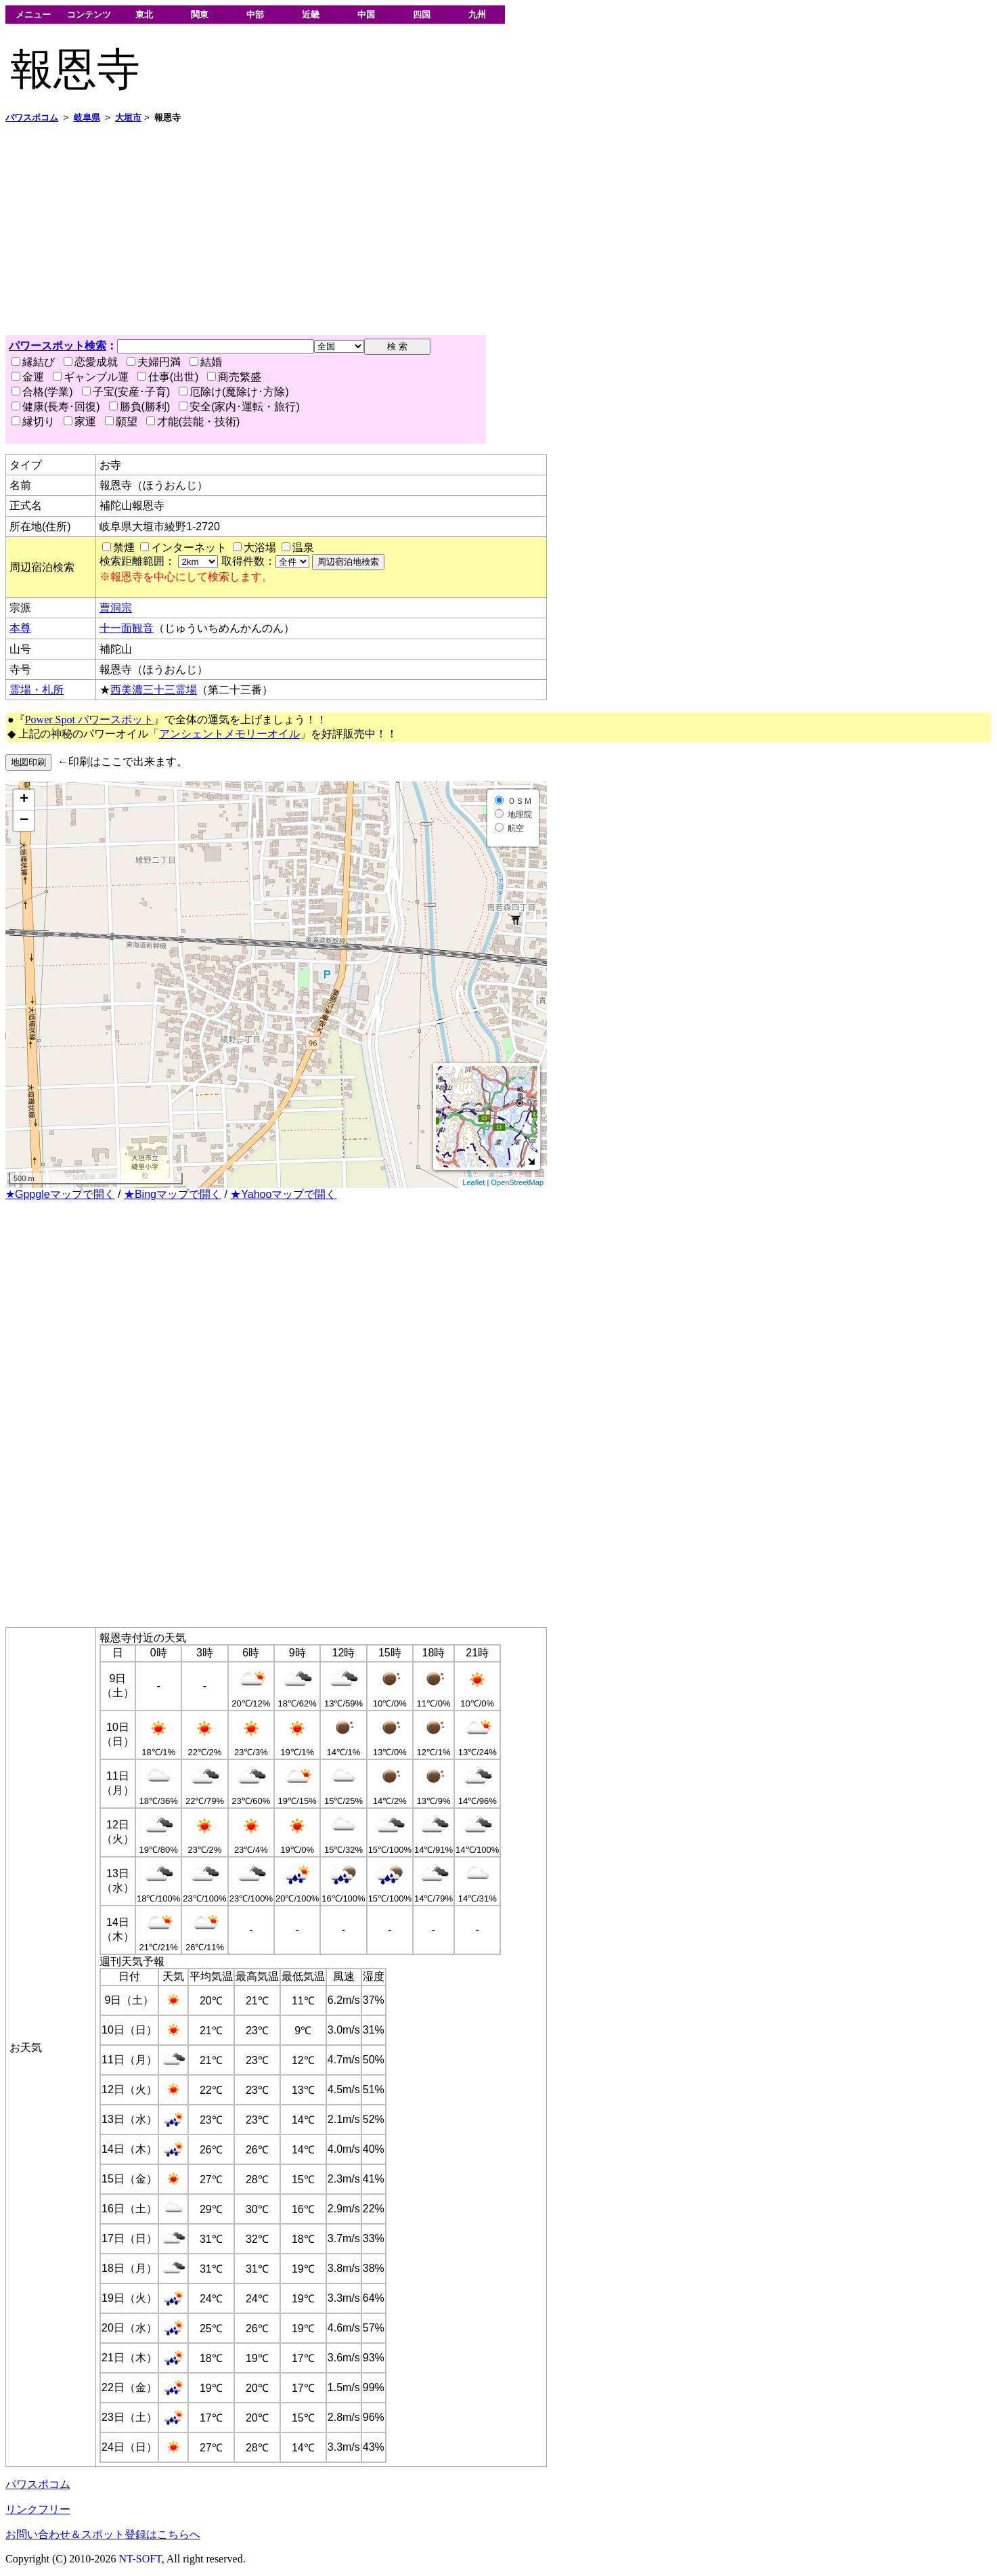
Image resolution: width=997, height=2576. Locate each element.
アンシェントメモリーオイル (229, 733)
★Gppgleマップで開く (60, 1194)
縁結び (33, 362)
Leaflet (473, 1182)
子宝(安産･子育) (126, 392)
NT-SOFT (140, 2558)
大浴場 (260, 547)
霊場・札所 (36, 689)
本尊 (20, 628)
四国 (421, 14)
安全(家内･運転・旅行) (239, 406)
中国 (366, 14)
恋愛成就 (91, 362)
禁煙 (124, 547)
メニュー (33, 14)
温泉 (303, 547)
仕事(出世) (168, 377)
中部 (255, 14)
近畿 (310, 14)
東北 (144, 14)
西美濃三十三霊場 (153, 689)
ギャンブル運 (91, 377)
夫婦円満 (154, 362)
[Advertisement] (411, 229)
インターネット (189, 547)
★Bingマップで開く (172, 1194)
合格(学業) (42, 392)
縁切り (33, 421)
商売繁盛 (234, 377)
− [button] (24, 821)
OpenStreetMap (517, 1182)
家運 (80, 421)
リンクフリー (37, 2509)
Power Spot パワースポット (89, 719)
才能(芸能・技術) (193, 421)
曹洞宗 (115, 608)
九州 (477, 14)
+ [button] (24, 800)
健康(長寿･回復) (56, 406)
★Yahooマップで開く (283, 1194)
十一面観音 (126, 628)
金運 (28, 377)
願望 (121, 421)
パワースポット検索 (57, 345)
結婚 (206, 362)
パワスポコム (37, 2484)
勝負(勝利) (140, 406)
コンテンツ (89, 14)
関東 (199, 14)
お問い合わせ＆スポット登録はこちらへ (102, 2534)
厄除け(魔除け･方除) (234, 392)
